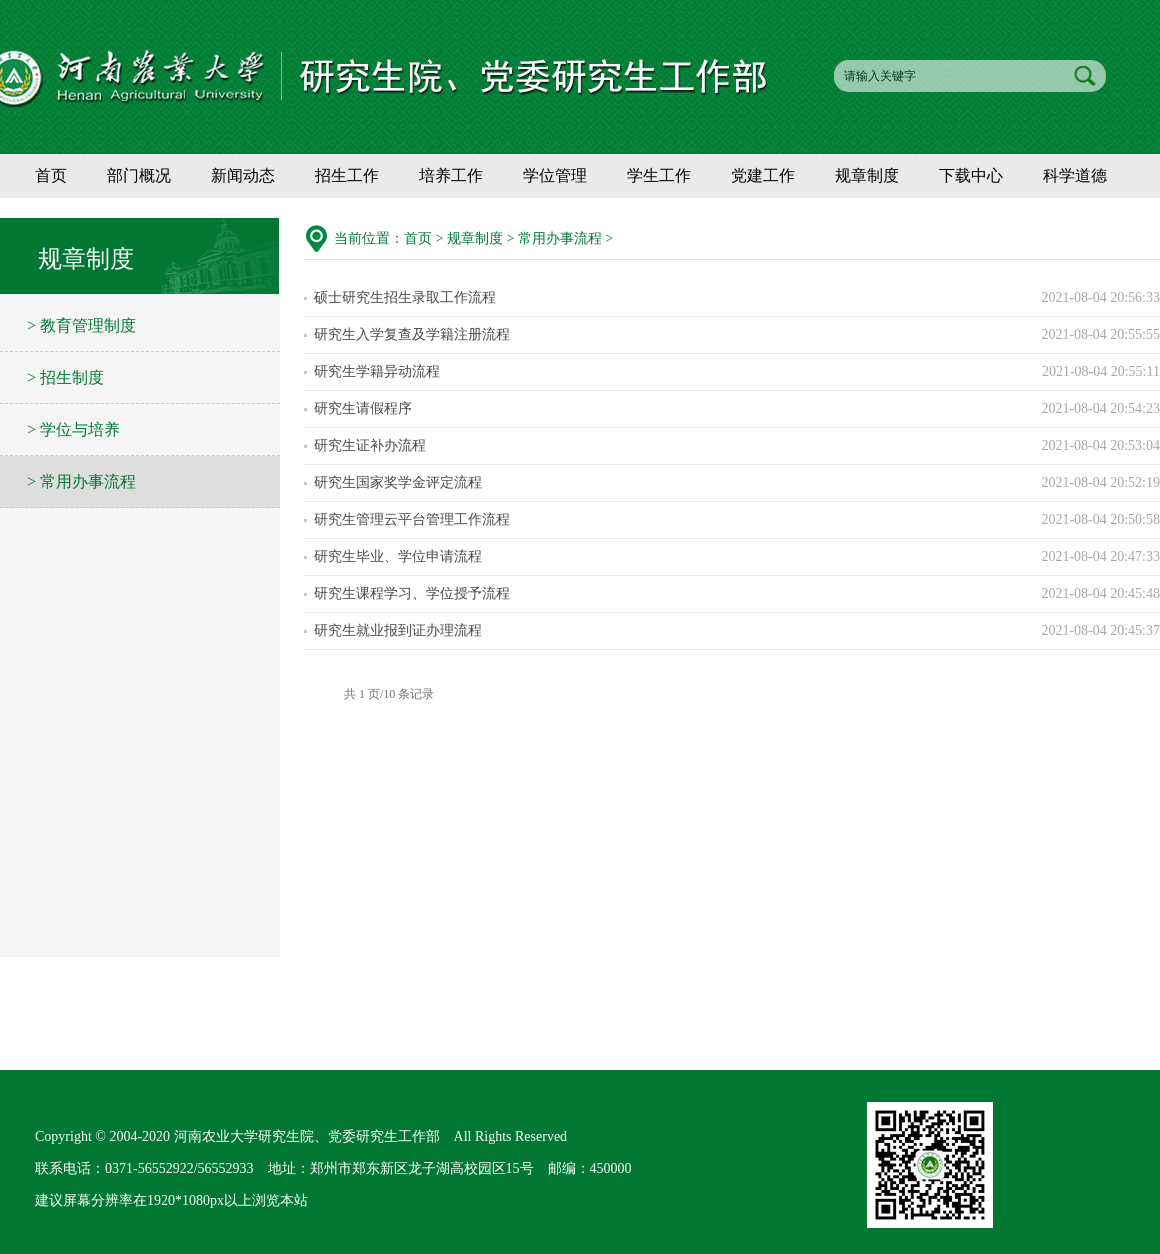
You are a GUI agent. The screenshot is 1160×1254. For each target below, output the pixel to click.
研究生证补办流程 (370, 445)
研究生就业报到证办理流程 (398, 630)
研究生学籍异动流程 (377, 371)
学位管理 (555, 175)
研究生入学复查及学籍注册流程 (412, 334)
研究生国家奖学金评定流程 (398, 482)
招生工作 (347, 175)
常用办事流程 (560, 238)
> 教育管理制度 (81, 325)
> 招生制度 (65, 377)
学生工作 (659, 175)
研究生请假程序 (363, 408)
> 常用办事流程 (81, 481)
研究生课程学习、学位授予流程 (412, 593)
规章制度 (867, 175)
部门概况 (139, 175)
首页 (51, 175)
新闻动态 (243, 175)
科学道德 (1075, 175)
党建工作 (763, 175)
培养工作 (451, 175)
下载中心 (971, 175)
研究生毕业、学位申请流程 (398, 556)
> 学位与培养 (73, 429)
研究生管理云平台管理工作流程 (412, 519)
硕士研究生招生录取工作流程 (405, 297)
